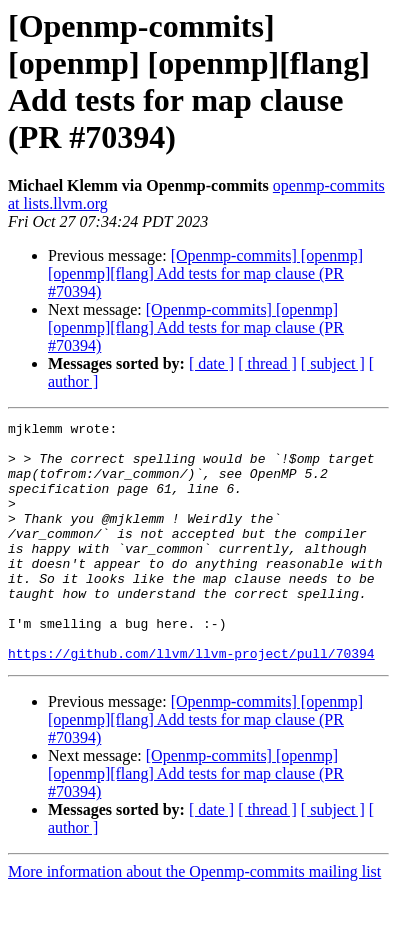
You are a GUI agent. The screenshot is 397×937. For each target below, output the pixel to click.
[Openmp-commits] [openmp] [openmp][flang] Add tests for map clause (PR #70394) (205, 273)
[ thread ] (267, 363)
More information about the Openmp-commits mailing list (194, 919)
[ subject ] (333, 363)
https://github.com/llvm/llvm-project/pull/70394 (191, 701)
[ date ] (211, 363)
